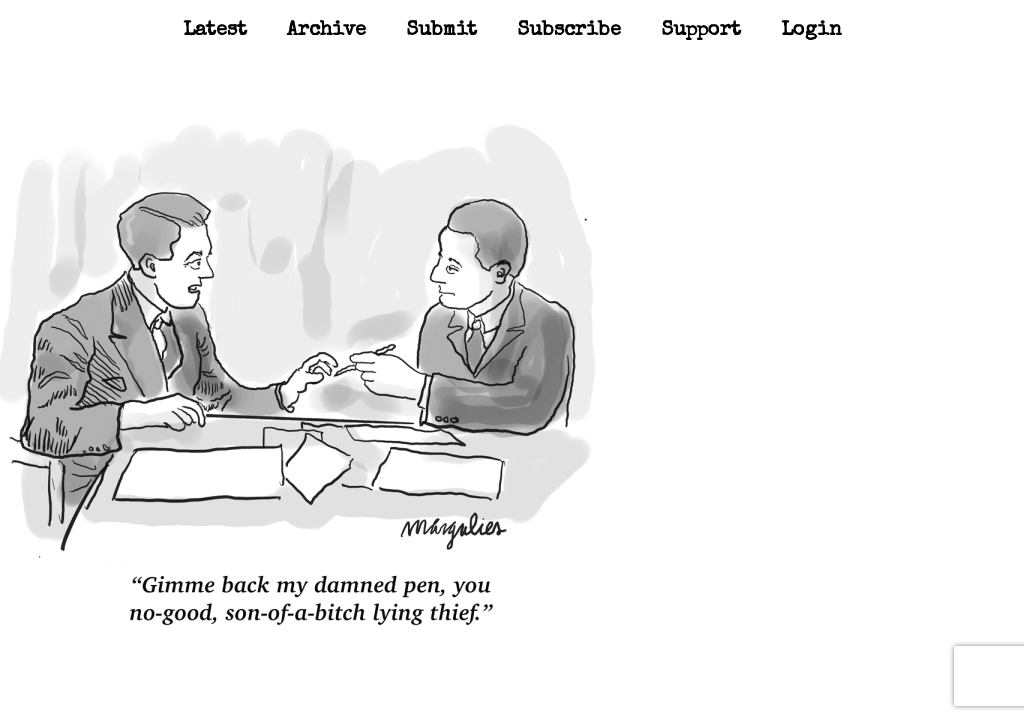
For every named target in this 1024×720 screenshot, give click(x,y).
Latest (215, 31)
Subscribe (569, 31)
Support (701, 31)
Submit (441, 31)
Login (811, 31)
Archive (326, 31)
